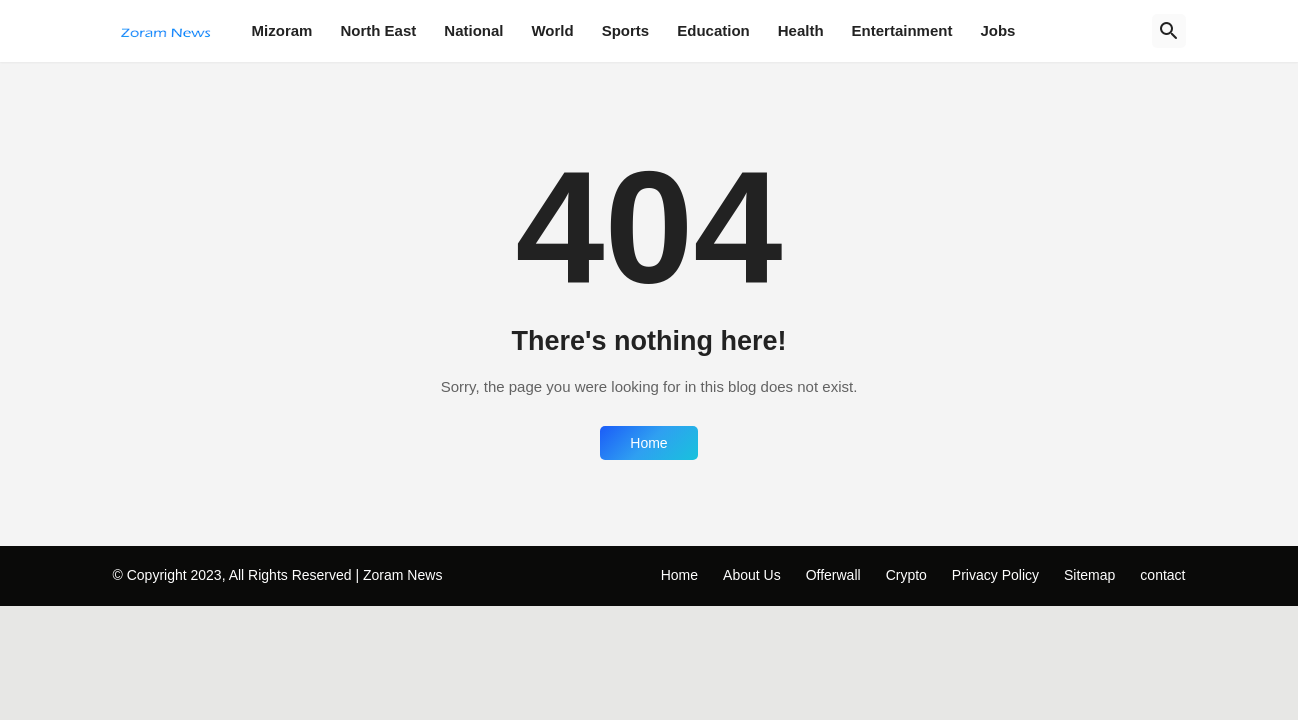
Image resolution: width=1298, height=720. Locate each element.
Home (648, 443)
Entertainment (902, 30)
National (473, 30)
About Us (752, 575)
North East (378, 30)
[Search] (1169, 31)
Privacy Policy (995, 575)
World (552, 30)
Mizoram (282, 30)
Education (713, 30)
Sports (626, 30)
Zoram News (402, 575)
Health (801, 30)
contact (1162, 575)
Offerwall (833, 575)
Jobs (997, 30)
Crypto (906, 575)
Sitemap (1089, 575)
